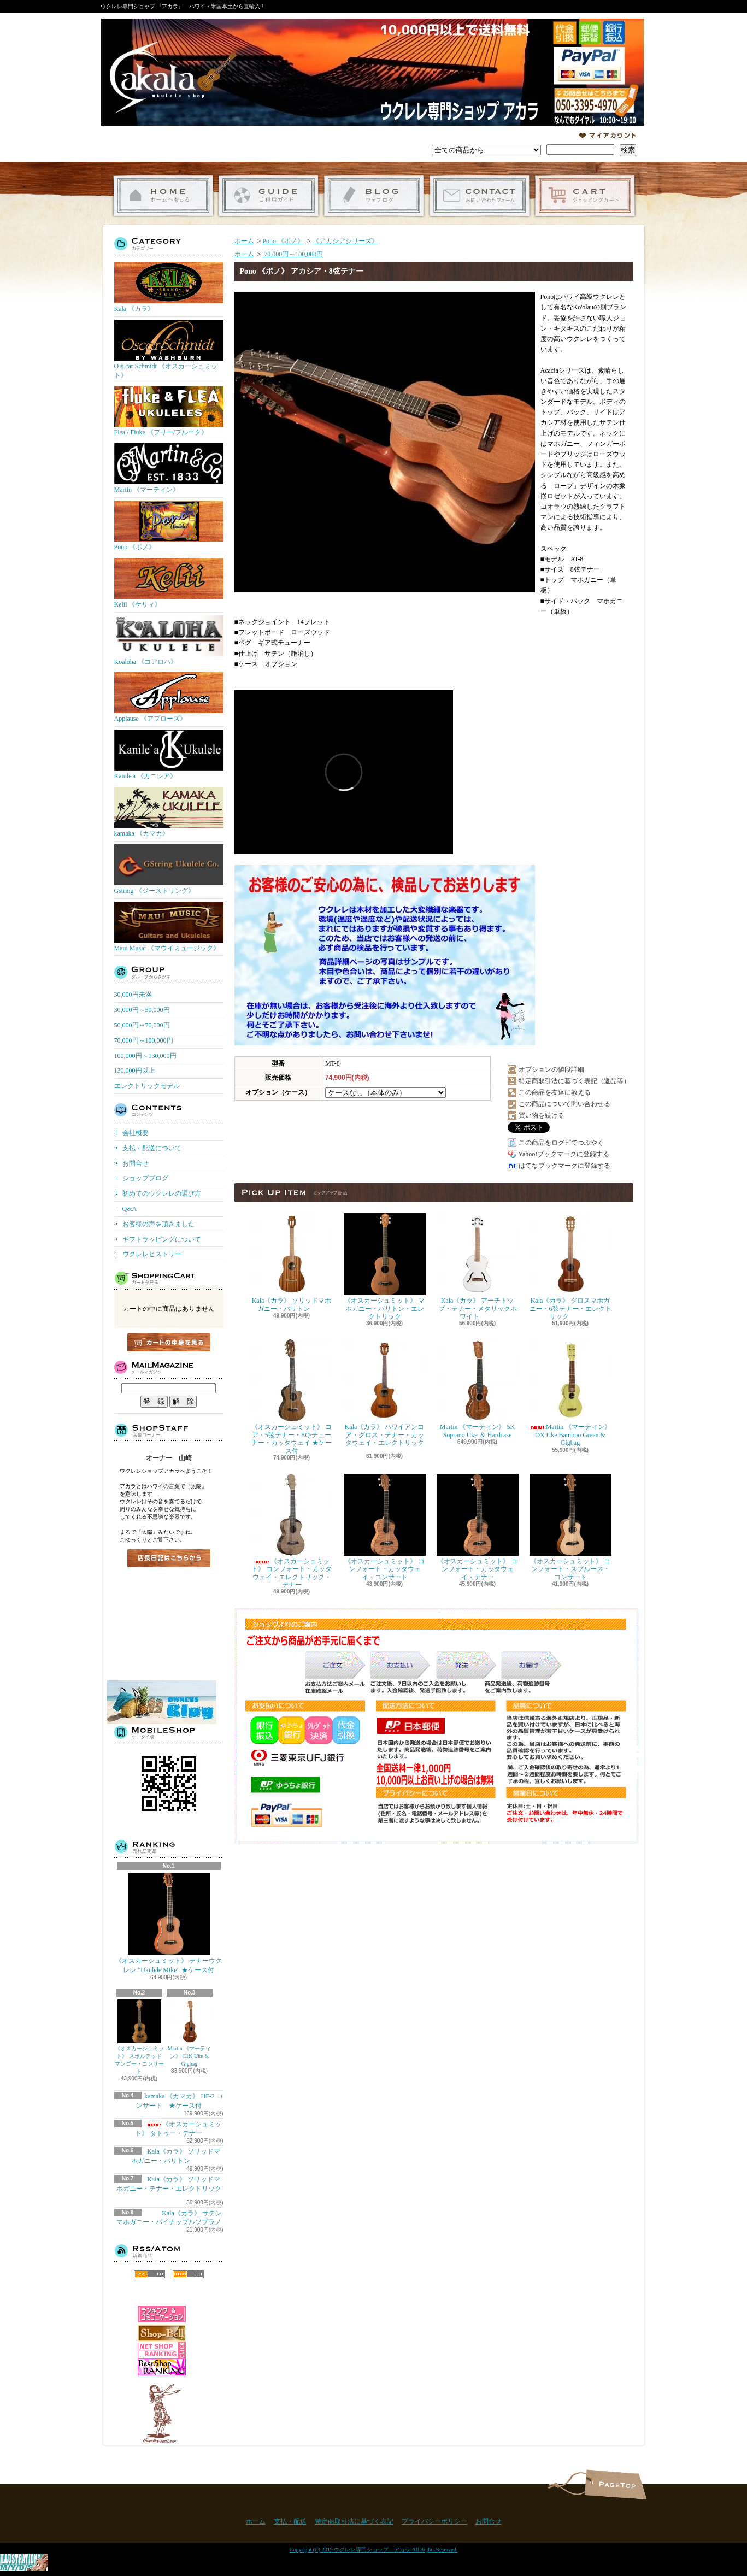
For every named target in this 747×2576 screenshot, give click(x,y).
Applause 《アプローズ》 (168, 697)
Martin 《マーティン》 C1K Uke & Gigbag (189, 2033)
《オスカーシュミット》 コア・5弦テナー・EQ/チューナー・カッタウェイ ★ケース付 (292, 1396)
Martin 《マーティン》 (168, 468)
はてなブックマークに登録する (564, 1165)
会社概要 (135, 1133)
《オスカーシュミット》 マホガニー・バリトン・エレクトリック (385, 1266)
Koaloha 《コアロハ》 (168, 640)
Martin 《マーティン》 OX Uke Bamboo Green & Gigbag (570, 1392)
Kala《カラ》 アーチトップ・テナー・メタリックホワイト (478, 1266)
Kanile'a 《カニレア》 (168, 755)
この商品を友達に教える (555, 1092)
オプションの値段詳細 (551, 1069)
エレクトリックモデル (147, 1086)
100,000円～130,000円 (145, 1056)
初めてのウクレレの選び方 (161, 1193)
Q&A (129, 1209)
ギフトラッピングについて (161, 1239)
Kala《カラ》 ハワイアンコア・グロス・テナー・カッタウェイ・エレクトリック (385, 1395)
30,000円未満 (133, 994)
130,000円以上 (134, 1070)
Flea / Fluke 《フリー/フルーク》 (168, 411)
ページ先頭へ (615, 2484)
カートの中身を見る (168, 1342)
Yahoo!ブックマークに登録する (564, 1154)
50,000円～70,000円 (142, 1025)
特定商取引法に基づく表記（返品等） (574, 1081)
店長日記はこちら (168, 1558)
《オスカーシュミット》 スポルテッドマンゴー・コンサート (139, 2036)
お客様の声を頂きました (158, 1224)
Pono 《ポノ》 (168, 526)
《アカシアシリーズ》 (345, 241)
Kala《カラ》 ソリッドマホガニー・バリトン (292, 1262)
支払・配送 (290, 2521)
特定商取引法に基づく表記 (354, 2521)
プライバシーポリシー (434, 2521)
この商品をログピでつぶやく (561, 1142)
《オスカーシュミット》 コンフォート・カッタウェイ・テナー (478, 1527)
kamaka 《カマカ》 (168, 812)
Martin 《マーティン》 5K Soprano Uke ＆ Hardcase (478, 1388)
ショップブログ (374, 196)
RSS (149, 2274)
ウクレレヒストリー (151, 1254)
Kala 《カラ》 (168, 287)
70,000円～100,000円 (143, 1040)
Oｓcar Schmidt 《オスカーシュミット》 (168, 349)
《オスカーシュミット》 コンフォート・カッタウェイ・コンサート (385, 1527)
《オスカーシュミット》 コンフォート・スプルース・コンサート (570, 1527)
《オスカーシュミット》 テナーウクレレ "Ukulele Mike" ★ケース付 (168, 1923)
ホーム (163, 196)
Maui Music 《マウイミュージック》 (168, 927)
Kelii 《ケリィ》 (168, 583)
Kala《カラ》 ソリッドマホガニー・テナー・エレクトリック (172, 2187)
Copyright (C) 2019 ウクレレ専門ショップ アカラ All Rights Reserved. (374, 2549)
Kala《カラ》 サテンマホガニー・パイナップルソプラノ (169, 2217)
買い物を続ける (541, 1115)
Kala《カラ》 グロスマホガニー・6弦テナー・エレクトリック (570, 1266)
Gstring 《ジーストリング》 (168, 869)
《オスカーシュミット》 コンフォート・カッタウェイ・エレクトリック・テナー (292, 1531)
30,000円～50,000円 (142, 1010)
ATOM (188, 2274)
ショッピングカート (585, 196)
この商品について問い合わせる (564, 1104)
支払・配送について (268, 196)
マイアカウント (607, 135)
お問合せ (479, 196)
